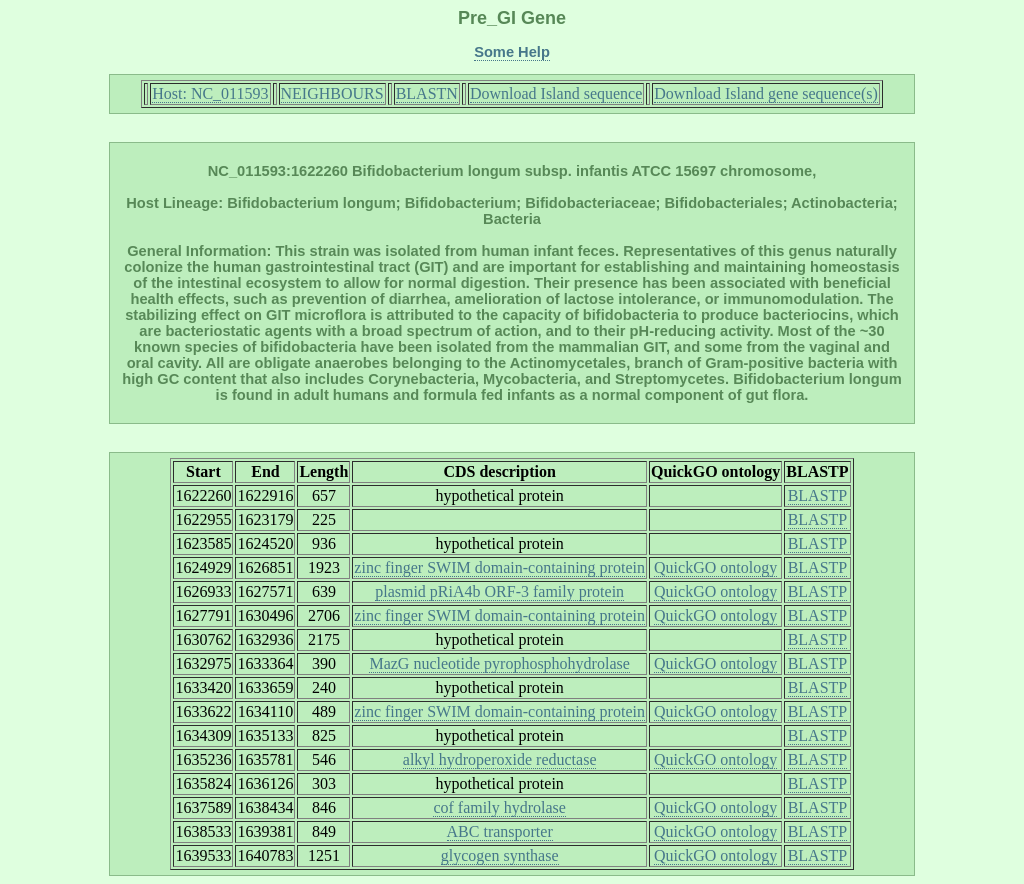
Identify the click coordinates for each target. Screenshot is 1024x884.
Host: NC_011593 (210, 93)
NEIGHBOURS (332, 93)
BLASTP (818, 495)
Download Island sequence (556, 93)
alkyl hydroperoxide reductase (500, 759)
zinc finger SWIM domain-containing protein (499, 567)
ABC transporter (500, 831)
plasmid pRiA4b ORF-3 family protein (499, 591)
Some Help (512, 52)
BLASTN (427, 93)
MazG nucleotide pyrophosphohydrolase (499, 663)
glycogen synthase (500, 855)
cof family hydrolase (499, 807)
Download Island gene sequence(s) (765, 93)
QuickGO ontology (715, 567)
